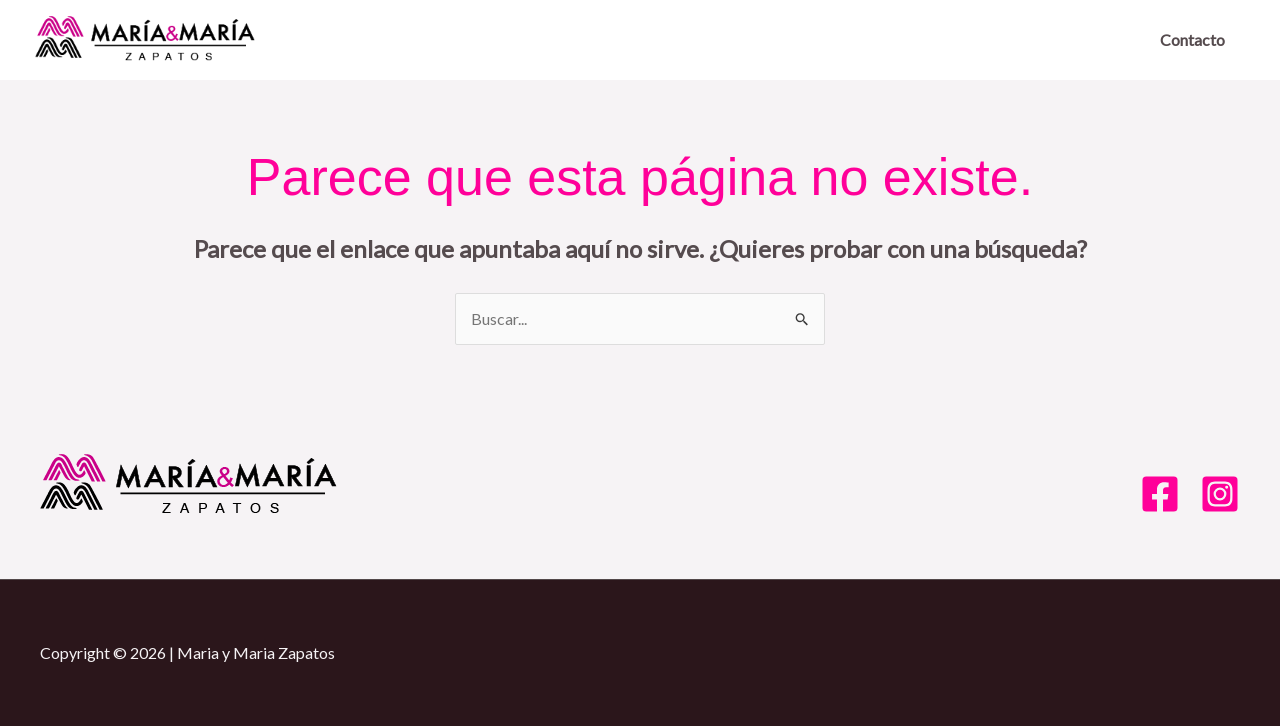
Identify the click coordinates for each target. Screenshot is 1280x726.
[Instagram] (1220, 494)
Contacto (1192, 39)
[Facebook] (1160, 494)
